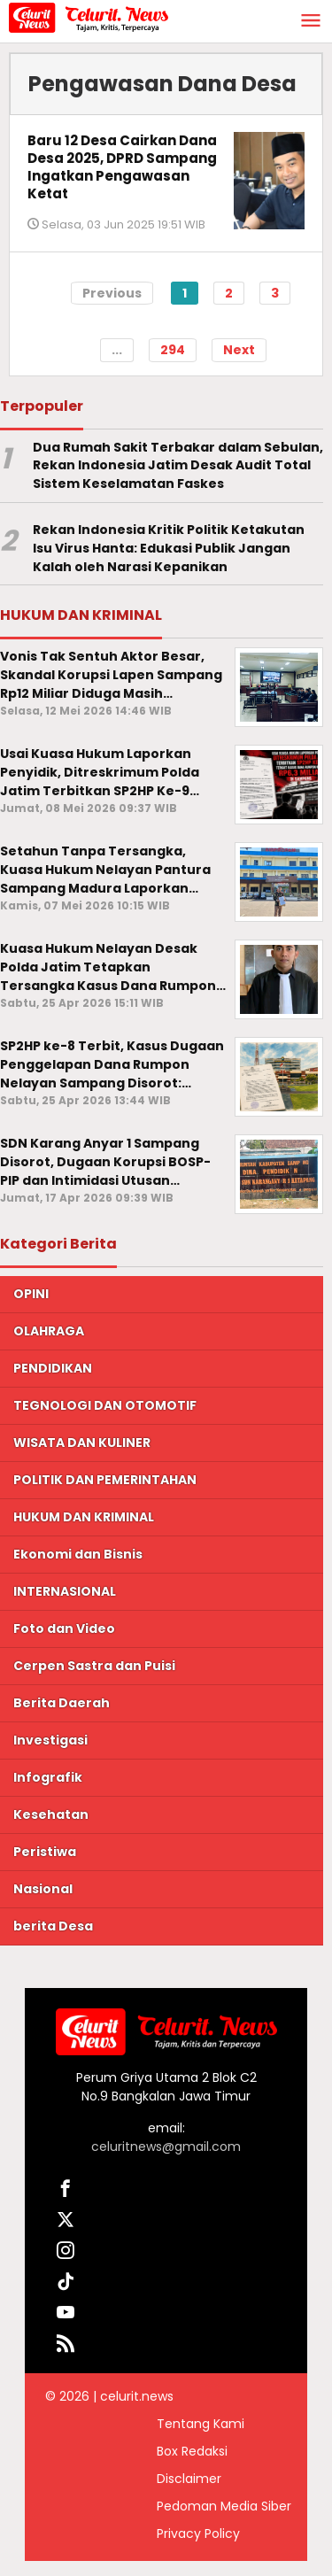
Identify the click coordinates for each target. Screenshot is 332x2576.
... (117, 350)
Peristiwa (44, 1851)
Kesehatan (51, 1814)
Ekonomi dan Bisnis (78, 1554)
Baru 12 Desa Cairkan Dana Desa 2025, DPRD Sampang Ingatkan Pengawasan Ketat (122, 167)
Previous (112, 293)
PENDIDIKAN (52, 1368)
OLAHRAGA (48, 1331)
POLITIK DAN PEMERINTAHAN (105, 1480)
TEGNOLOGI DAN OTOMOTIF (105, 1405)
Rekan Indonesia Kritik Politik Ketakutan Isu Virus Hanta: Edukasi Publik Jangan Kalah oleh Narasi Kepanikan (169, 548)
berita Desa (53, 1926)
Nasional (43, 1889)
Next (239, 350)
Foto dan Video (64, 1628)
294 (172, 350)
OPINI (31, 1294)
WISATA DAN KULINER (82, 1442)
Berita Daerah (61, 1703)
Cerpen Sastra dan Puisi (94, 1666)
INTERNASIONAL (64, 1591)
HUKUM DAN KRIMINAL (83, 1517)
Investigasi (50, 1740)
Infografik (47, 1777)
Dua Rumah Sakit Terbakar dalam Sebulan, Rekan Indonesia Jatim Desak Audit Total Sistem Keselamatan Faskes (178, 465)
